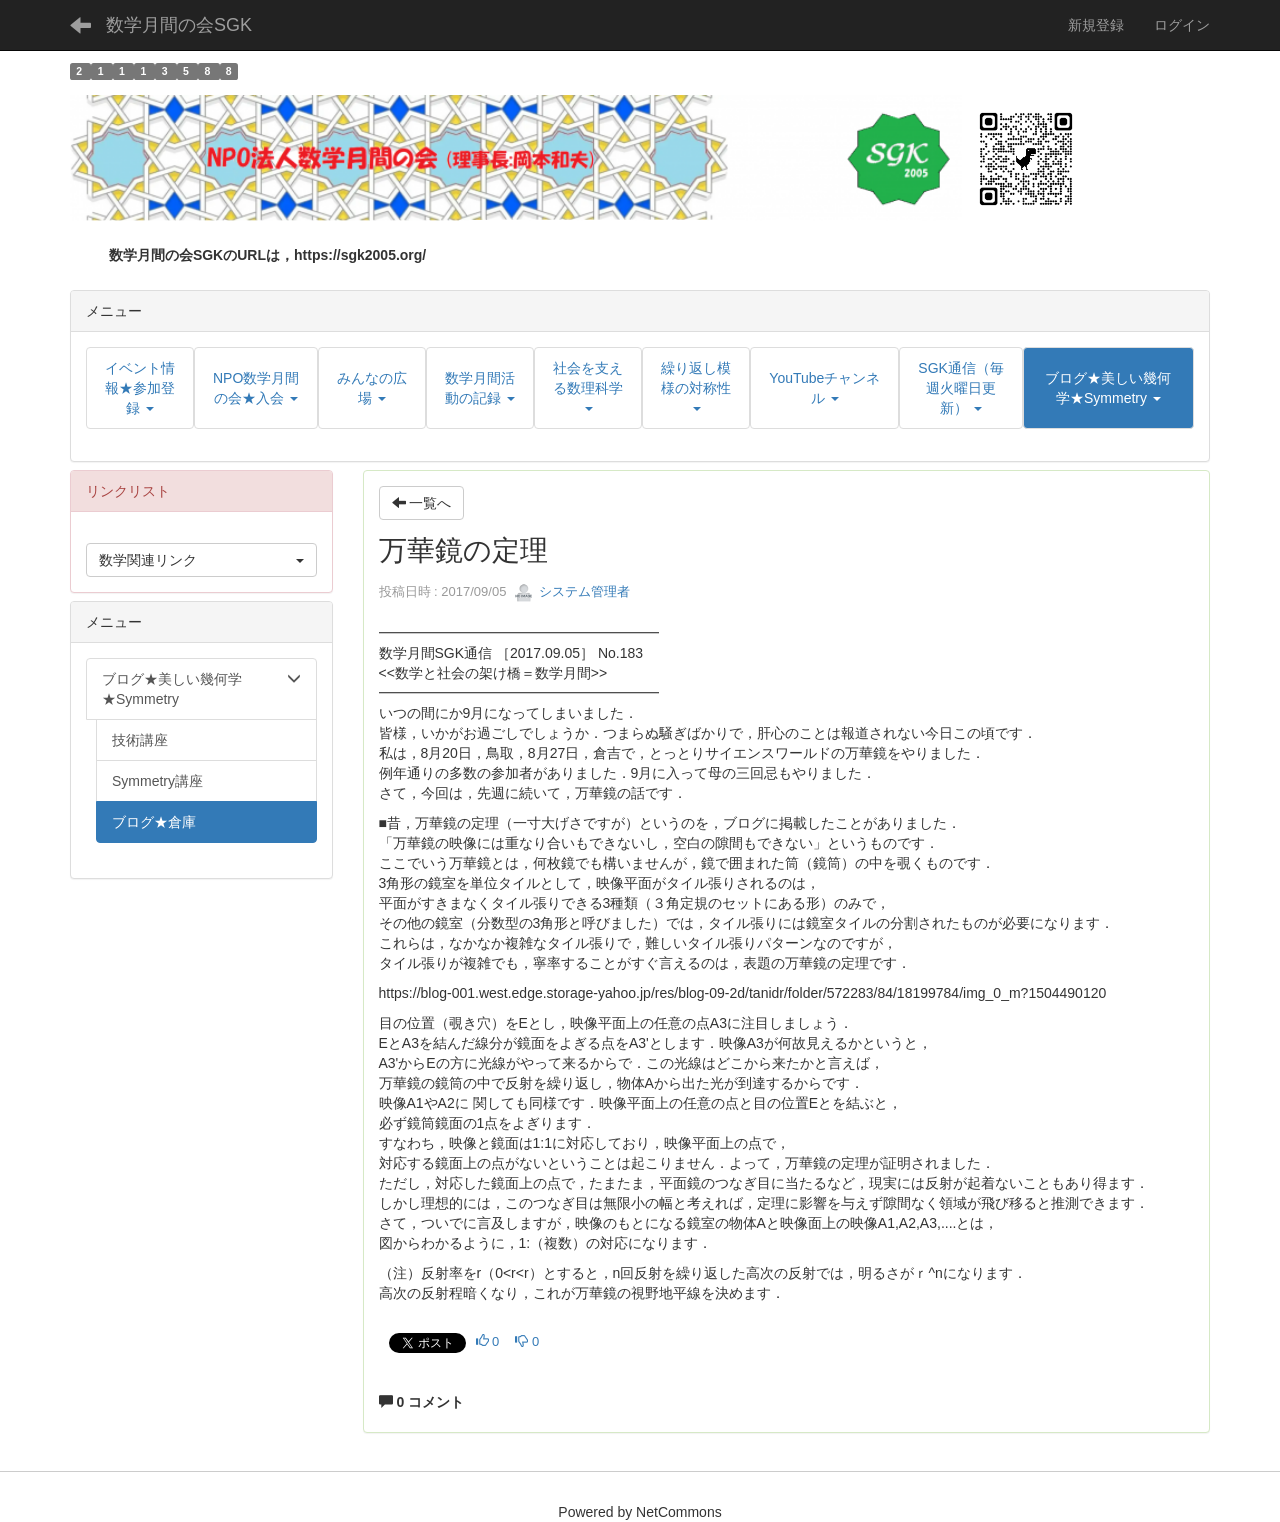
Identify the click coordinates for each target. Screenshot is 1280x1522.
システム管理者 (572, 591)
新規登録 (1096, 25)
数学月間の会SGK (179, 25)
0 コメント (422, 1402)
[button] (1108, 388)
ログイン (1182, 25)
